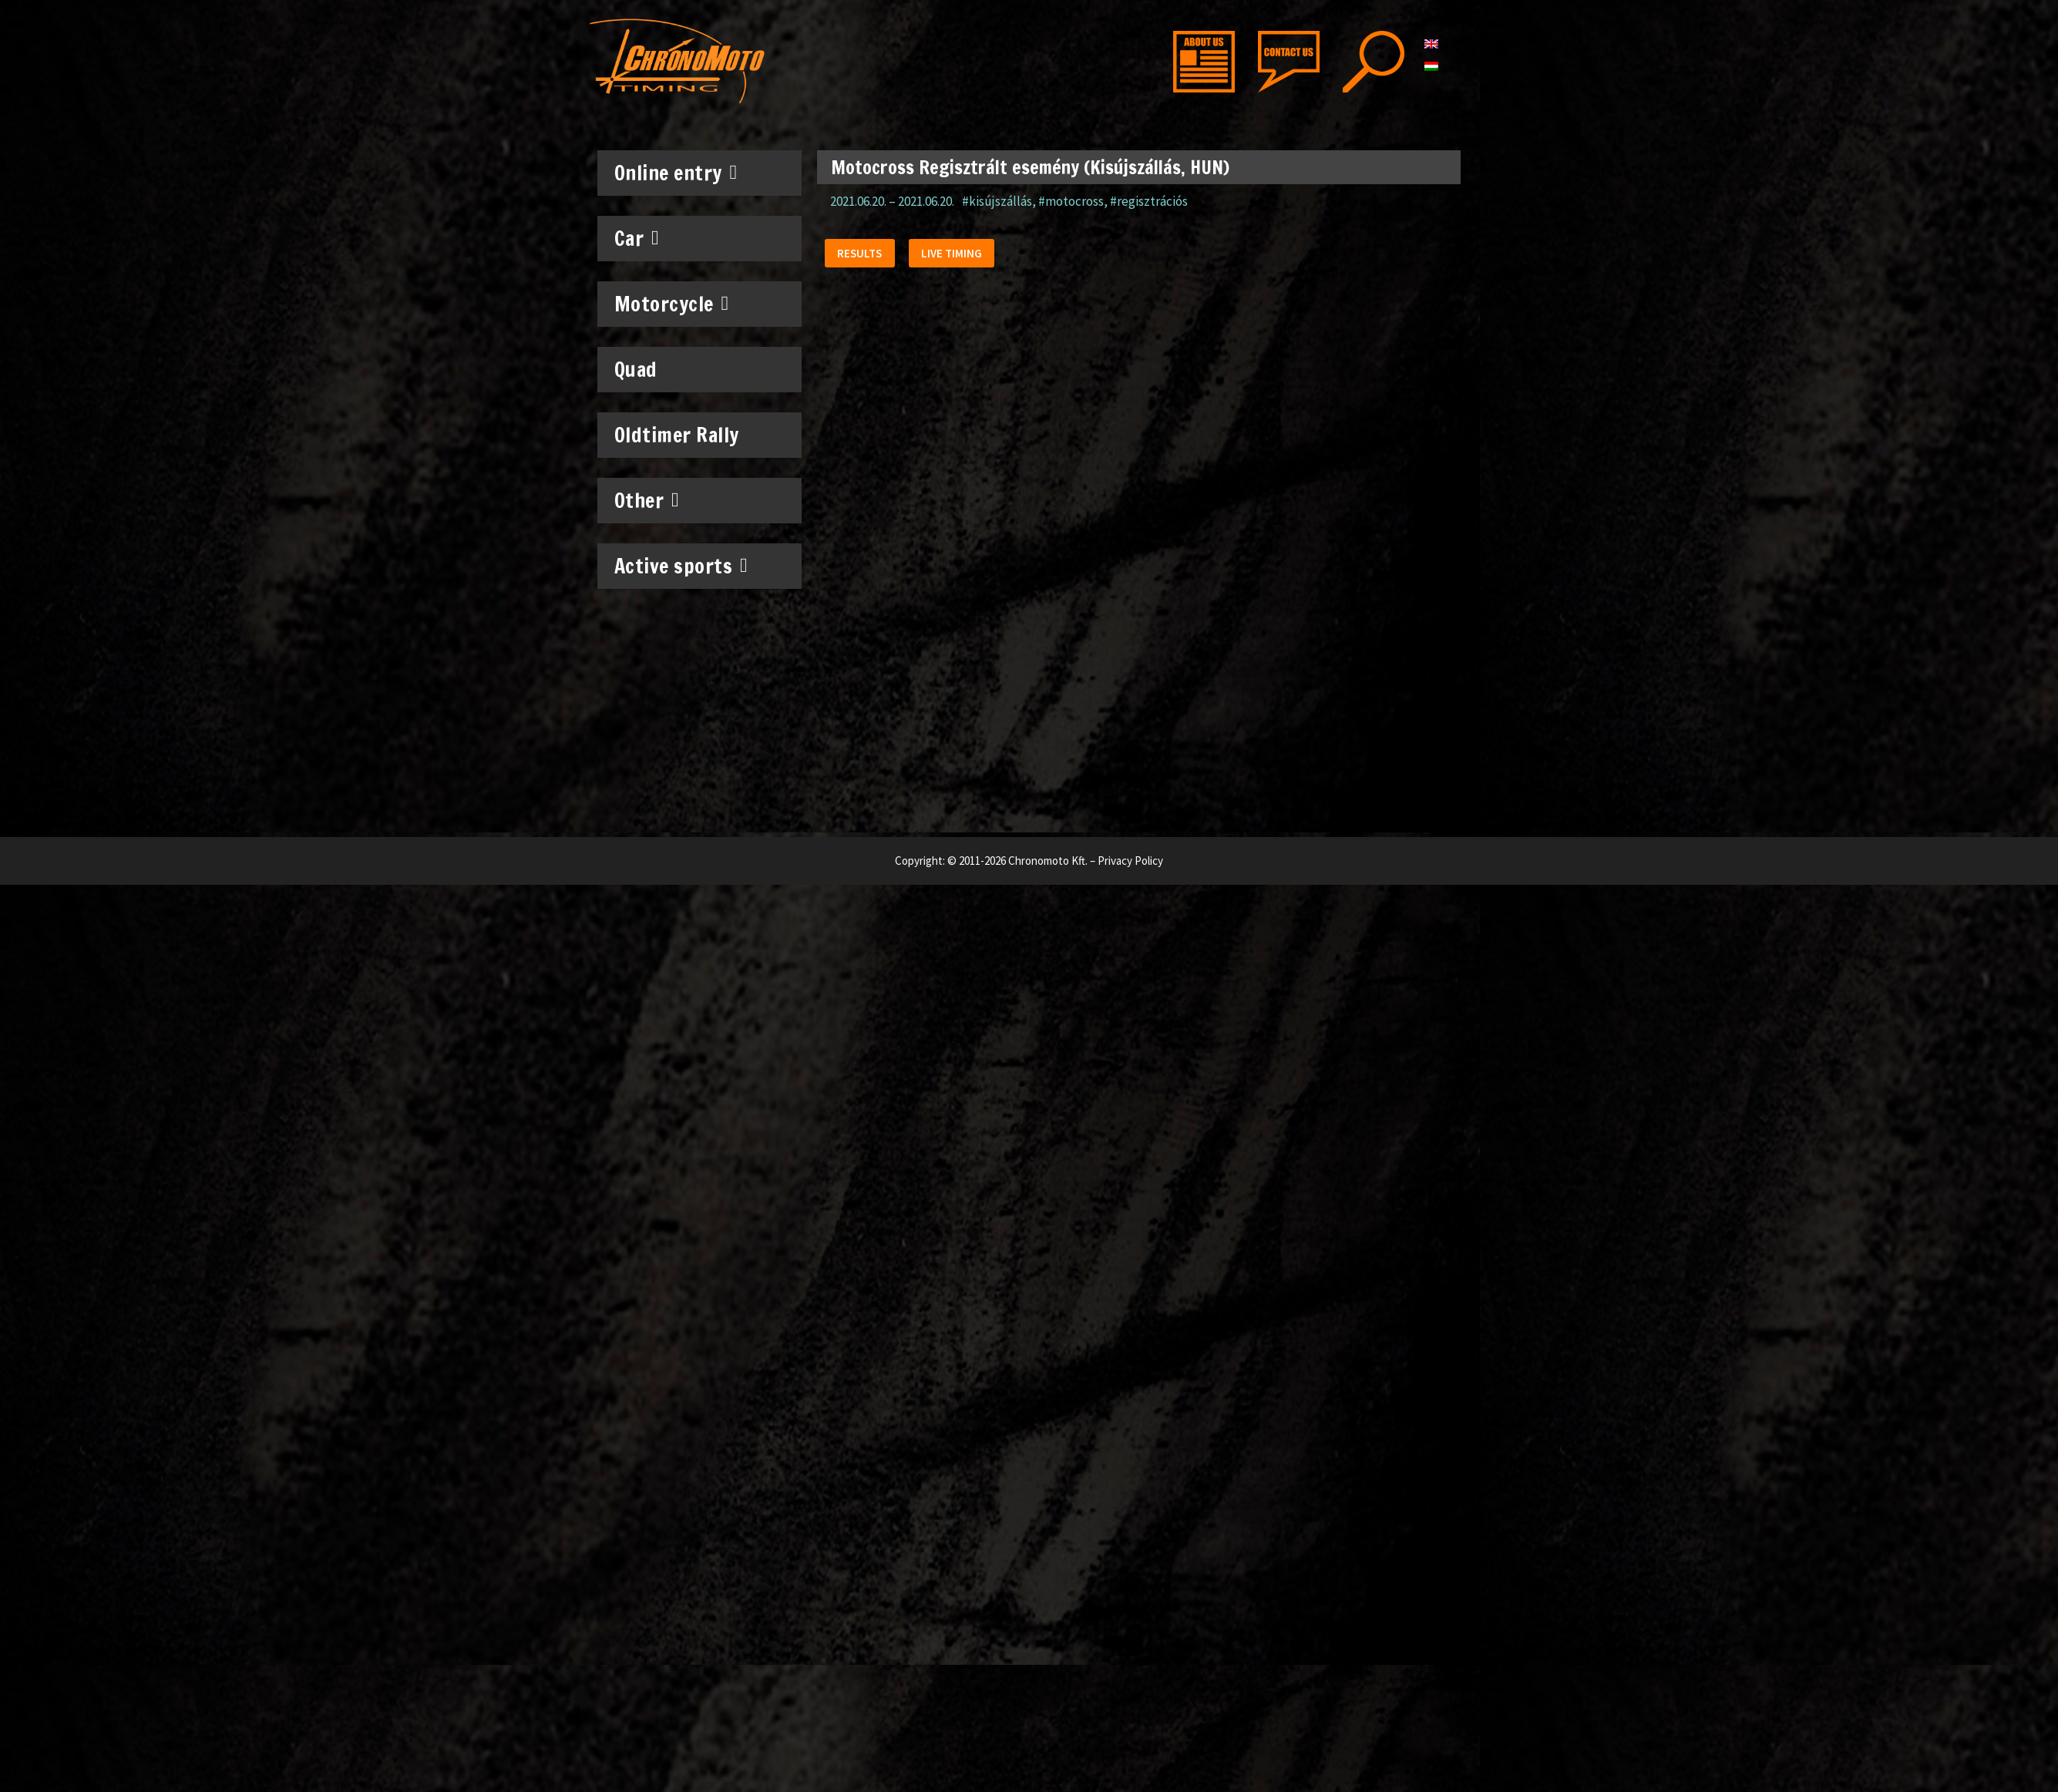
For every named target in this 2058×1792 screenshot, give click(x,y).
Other (647, 500)
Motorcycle (671, 303)
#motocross (1071, 201)
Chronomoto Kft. (1048, 860)
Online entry (676, 172)
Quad (635, 369)
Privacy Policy (1130, 860)
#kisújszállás (997, 201)
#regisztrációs (1149, 201)
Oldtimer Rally (676, 435)
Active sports (681, 565)
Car (637, 238)
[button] (862, 256)
